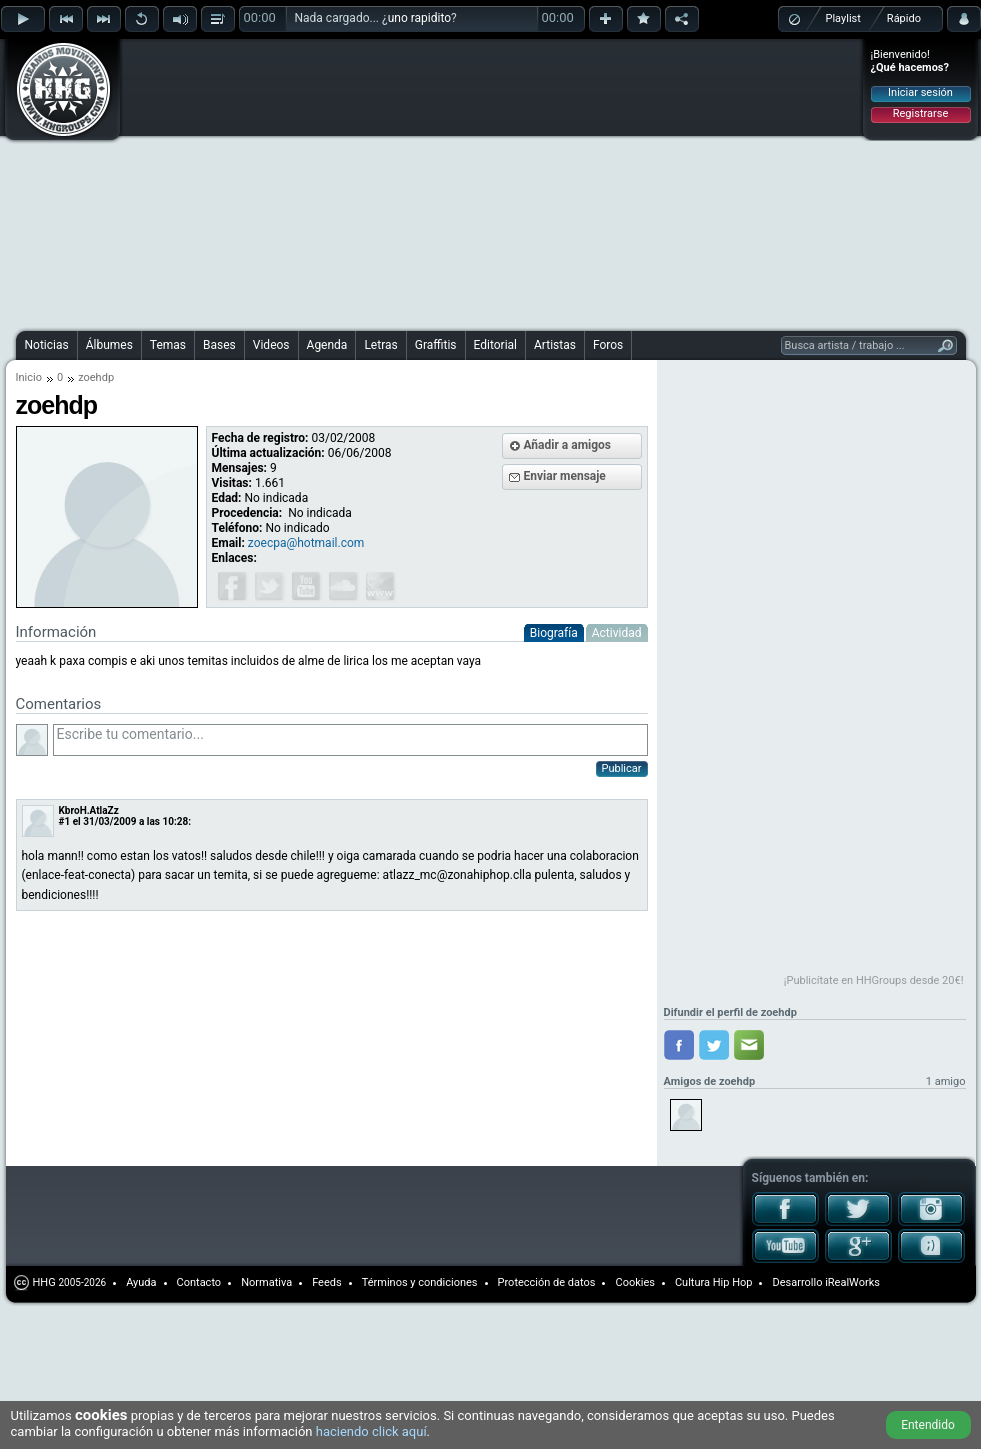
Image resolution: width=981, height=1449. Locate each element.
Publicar (622, 768)
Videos (271, 345)
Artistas (555, 345)
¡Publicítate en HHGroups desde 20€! (874, 980)
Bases (219, 345)
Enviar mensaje (565, 476)
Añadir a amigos (568, 445)
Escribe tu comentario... (350, 740)
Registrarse (920, 113)
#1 (65, 821)
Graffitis (436, 345)
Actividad (617, 633)
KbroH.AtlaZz (89, 810)
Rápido (904, 18)
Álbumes (109, 345)
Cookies (634, 1282)
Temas (168, 345)
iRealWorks (852, 1282)
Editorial (495, 345)
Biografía (554, 633)
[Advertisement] (372, 182)
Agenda (327, 345)
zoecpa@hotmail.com (306, 543)
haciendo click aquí (371, 1431)
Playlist (843, 18)
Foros (608, 345)
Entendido (928, 1425)
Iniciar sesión (920, 92)
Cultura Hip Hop (714, 1282)
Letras (380, 345)
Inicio (29, 377)
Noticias (47, 345)
